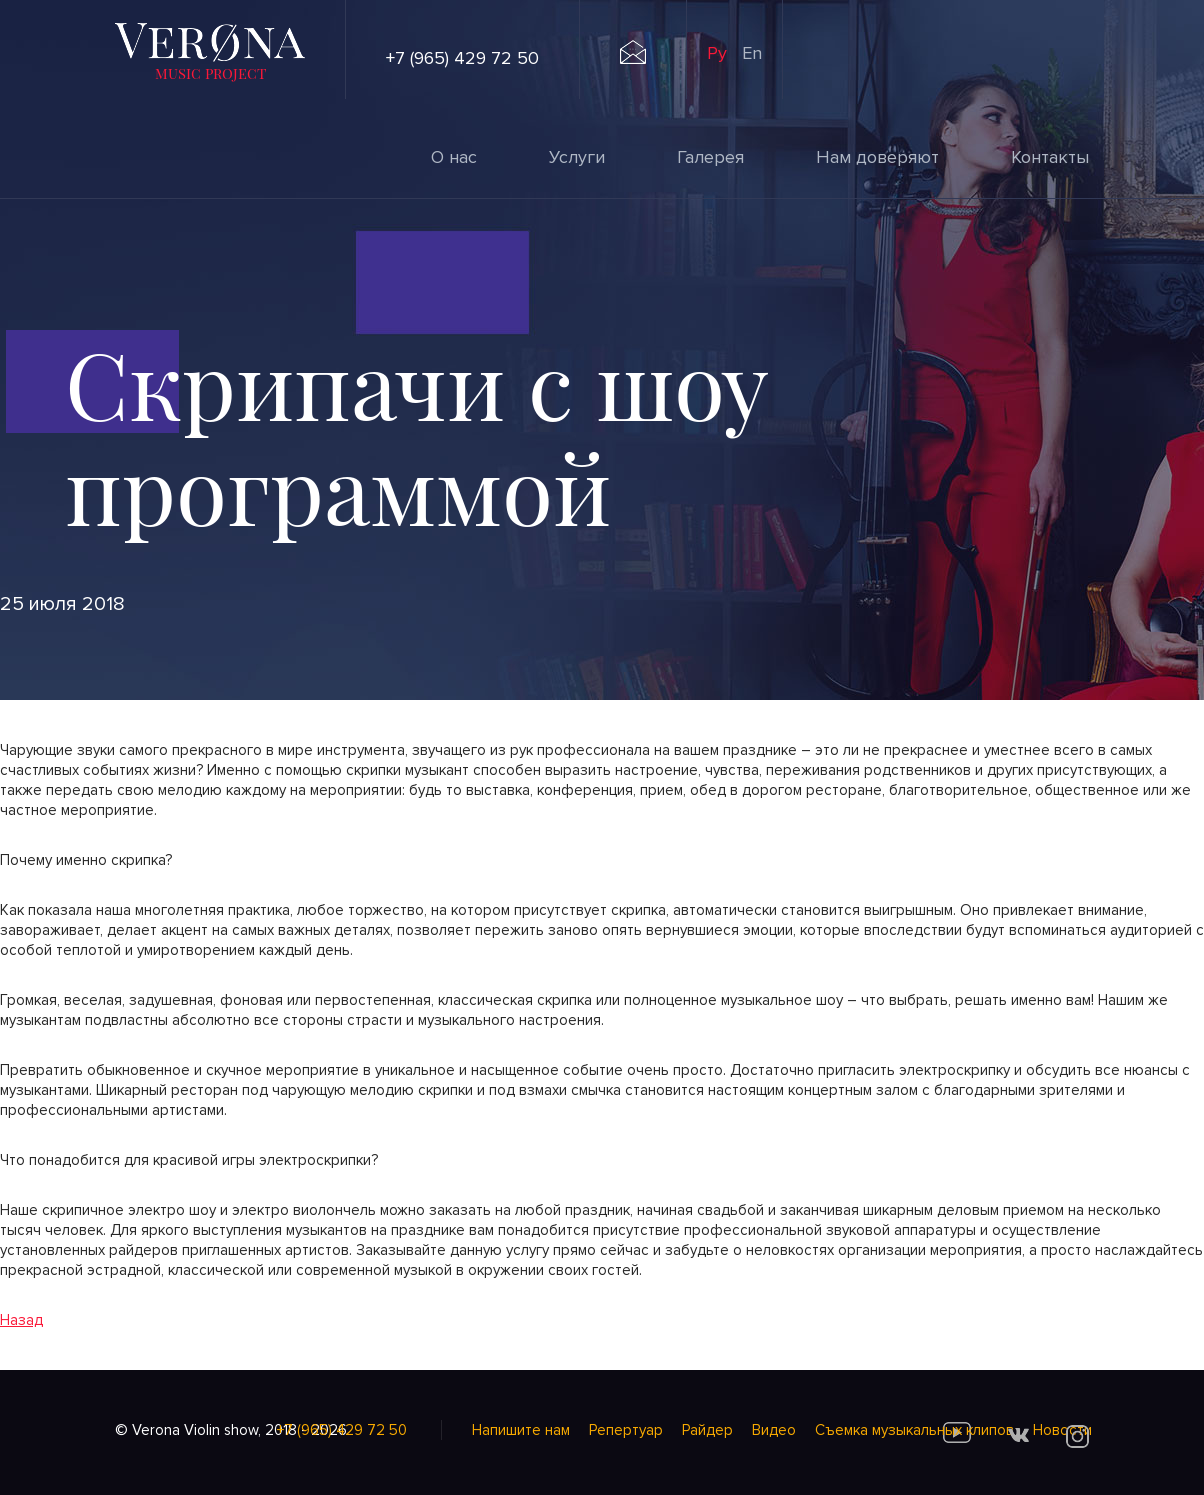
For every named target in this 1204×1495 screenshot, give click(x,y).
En (752, 53)
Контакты (1050, 157)
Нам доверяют (877, 157)
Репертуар (626, 1430)
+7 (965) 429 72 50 (462, 58)
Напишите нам (521, 1430)
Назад (21, 1320)
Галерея (710, 157)
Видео (774, 1430)
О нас (454, 157)
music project (210, 73)
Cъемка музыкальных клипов (914, 1430)
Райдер (707, 1430)
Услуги (577, 157)
